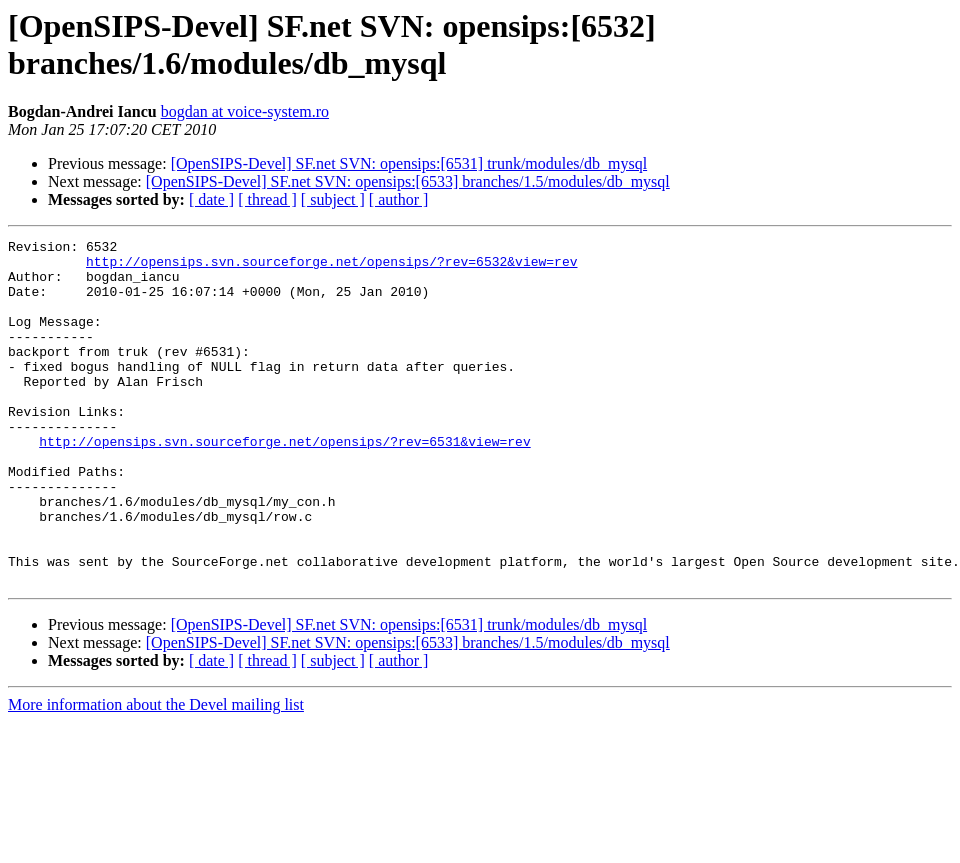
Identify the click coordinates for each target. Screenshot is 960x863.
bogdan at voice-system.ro (245, 111)
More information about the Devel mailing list (156, 773)
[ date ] (211, 199)
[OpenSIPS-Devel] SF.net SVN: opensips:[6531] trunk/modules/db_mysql (409, 163)
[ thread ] (267, 199)
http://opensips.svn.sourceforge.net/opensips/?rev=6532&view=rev (331, 267)
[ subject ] (333, 199)
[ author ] (399, 199)
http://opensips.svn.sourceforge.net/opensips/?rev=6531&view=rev (284, 483)
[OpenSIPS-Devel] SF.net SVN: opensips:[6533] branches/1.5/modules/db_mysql (408, 181)
